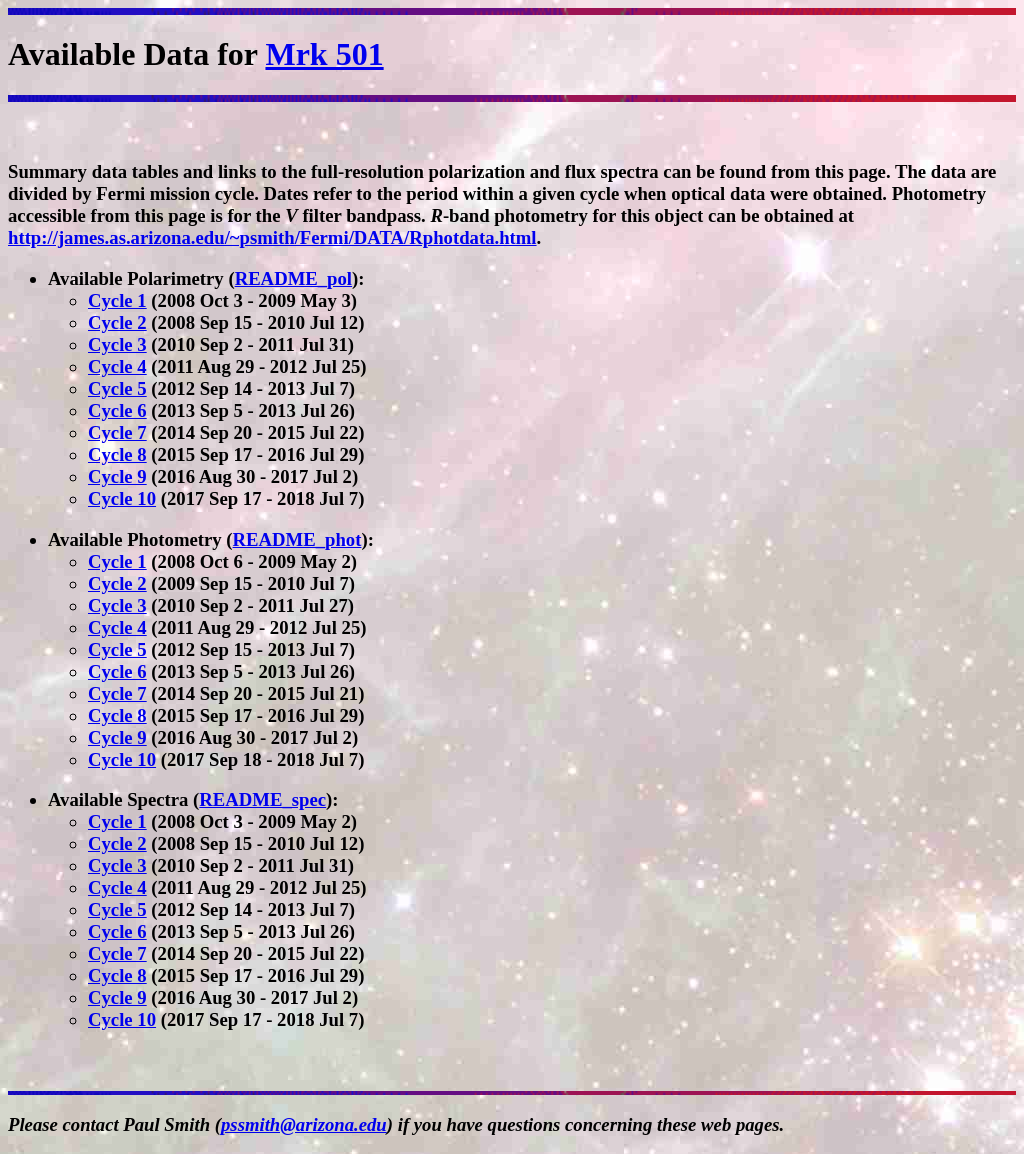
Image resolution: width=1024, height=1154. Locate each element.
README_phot (297, 539)
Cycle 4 (117, 366)
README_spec (262, 799)
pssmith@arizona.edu (304, 1124)
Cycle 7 (117, 432)
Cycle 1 (117, 300)
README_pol (293, 278)
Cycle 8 (117, 454)
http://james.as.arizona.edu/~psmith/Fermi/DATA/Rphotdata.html (272, 237)
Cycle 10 (122, 498)
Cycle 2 (117, 322)
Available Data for (136, 54)
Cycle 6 (117, 410)
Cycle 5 (117, 388)
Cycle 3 (117, 344)
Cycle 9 (117, 476)
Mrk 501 (324, 54)
